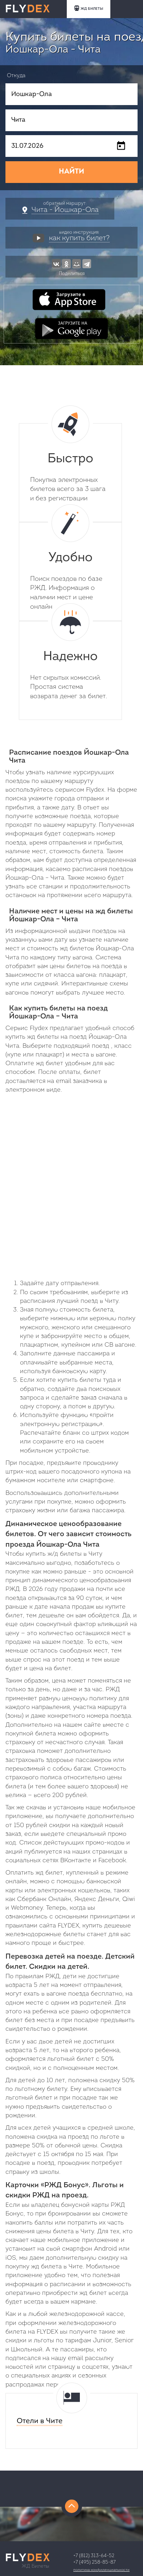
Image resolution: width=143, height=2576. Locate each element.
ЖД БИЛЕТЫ (88, 8)
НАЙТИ (71, 171)
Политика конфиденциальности (101, 2570)
